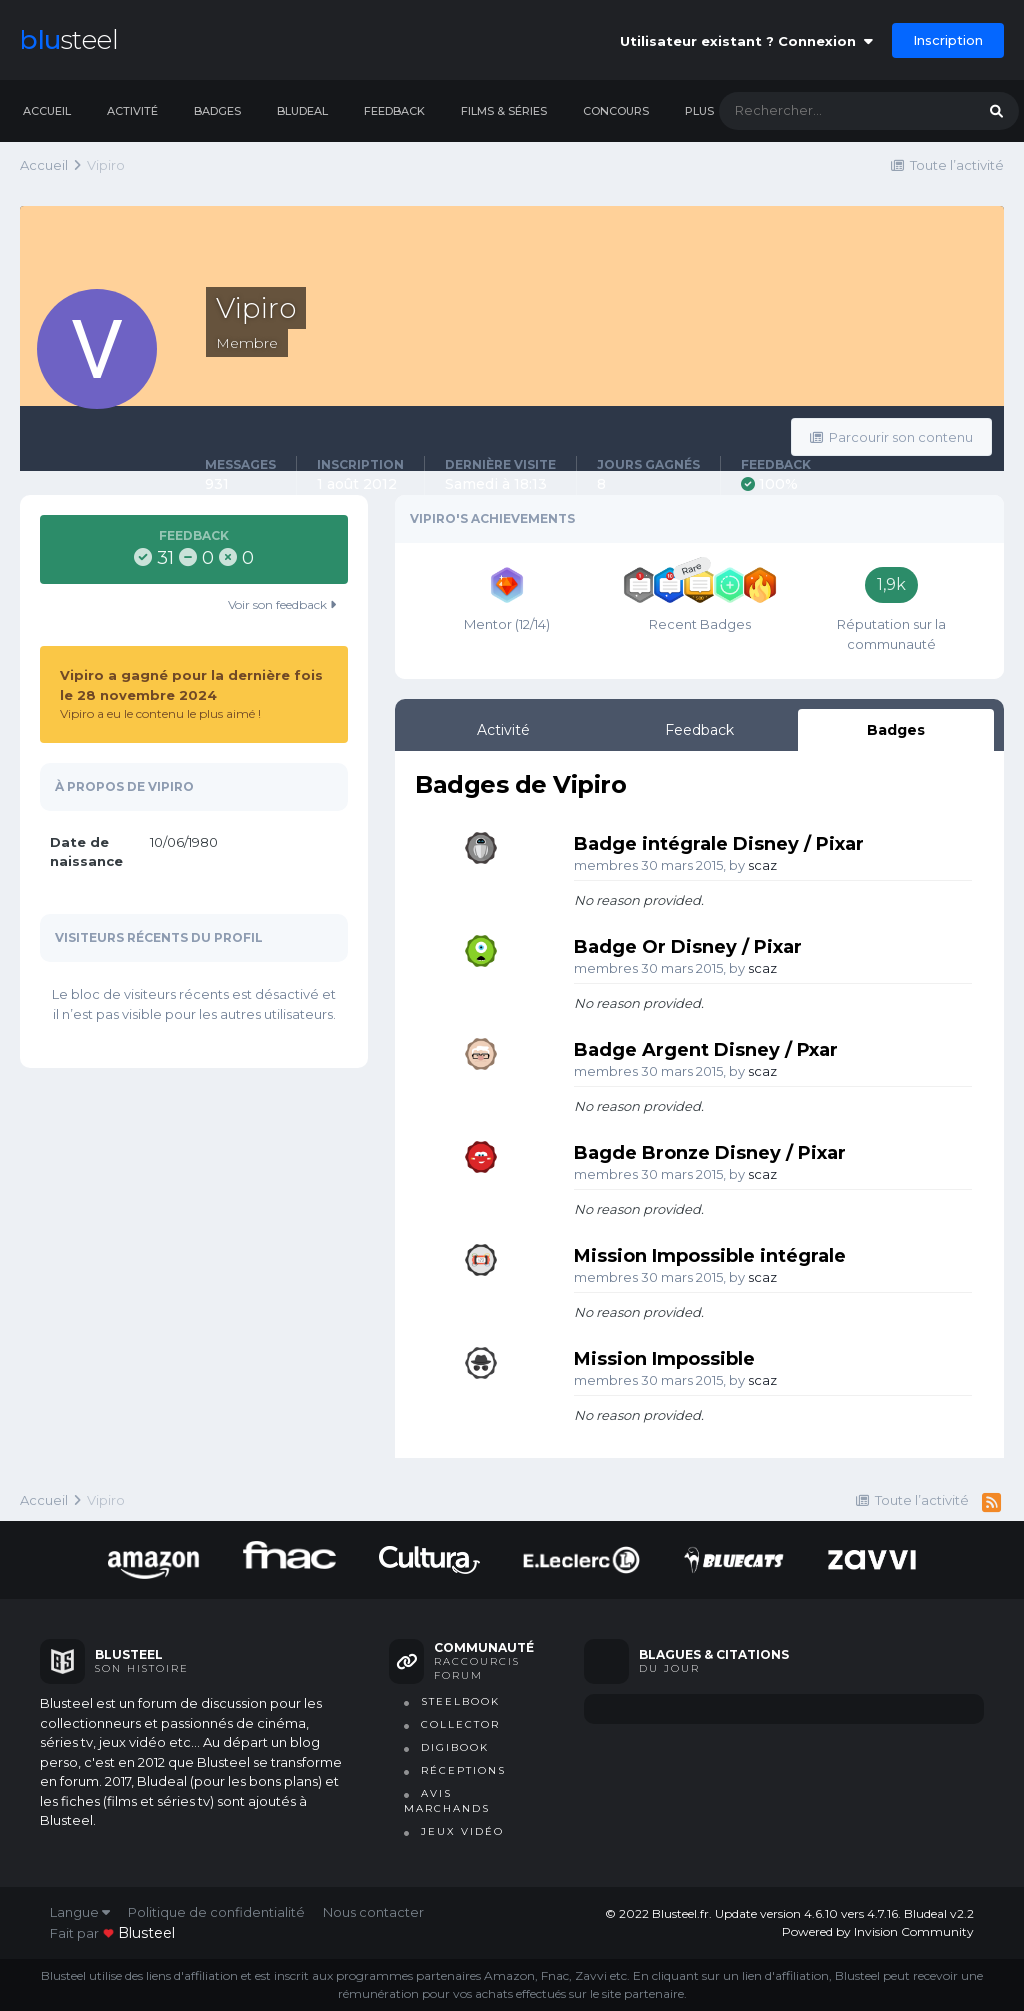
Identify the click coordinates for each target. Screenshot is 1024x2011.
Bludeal (302, 111)
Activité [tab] (503, 730)
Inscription (948, 40)
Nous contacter (373, 1912)
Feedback (394, 111)
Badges (217, 111)
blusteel (146, 1933)
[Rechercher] (827, 111)
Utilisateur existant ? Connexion (746, 41)
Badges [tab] (896, 730)
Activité (132, 111)
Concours (616, 111)
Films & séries (504, 111)
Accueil (47, 111)
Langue (80, 1912)
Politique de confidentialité (216, 1912)
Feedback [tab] (699, 730)
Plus (699, 111)
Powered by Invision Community (878, 1931)
